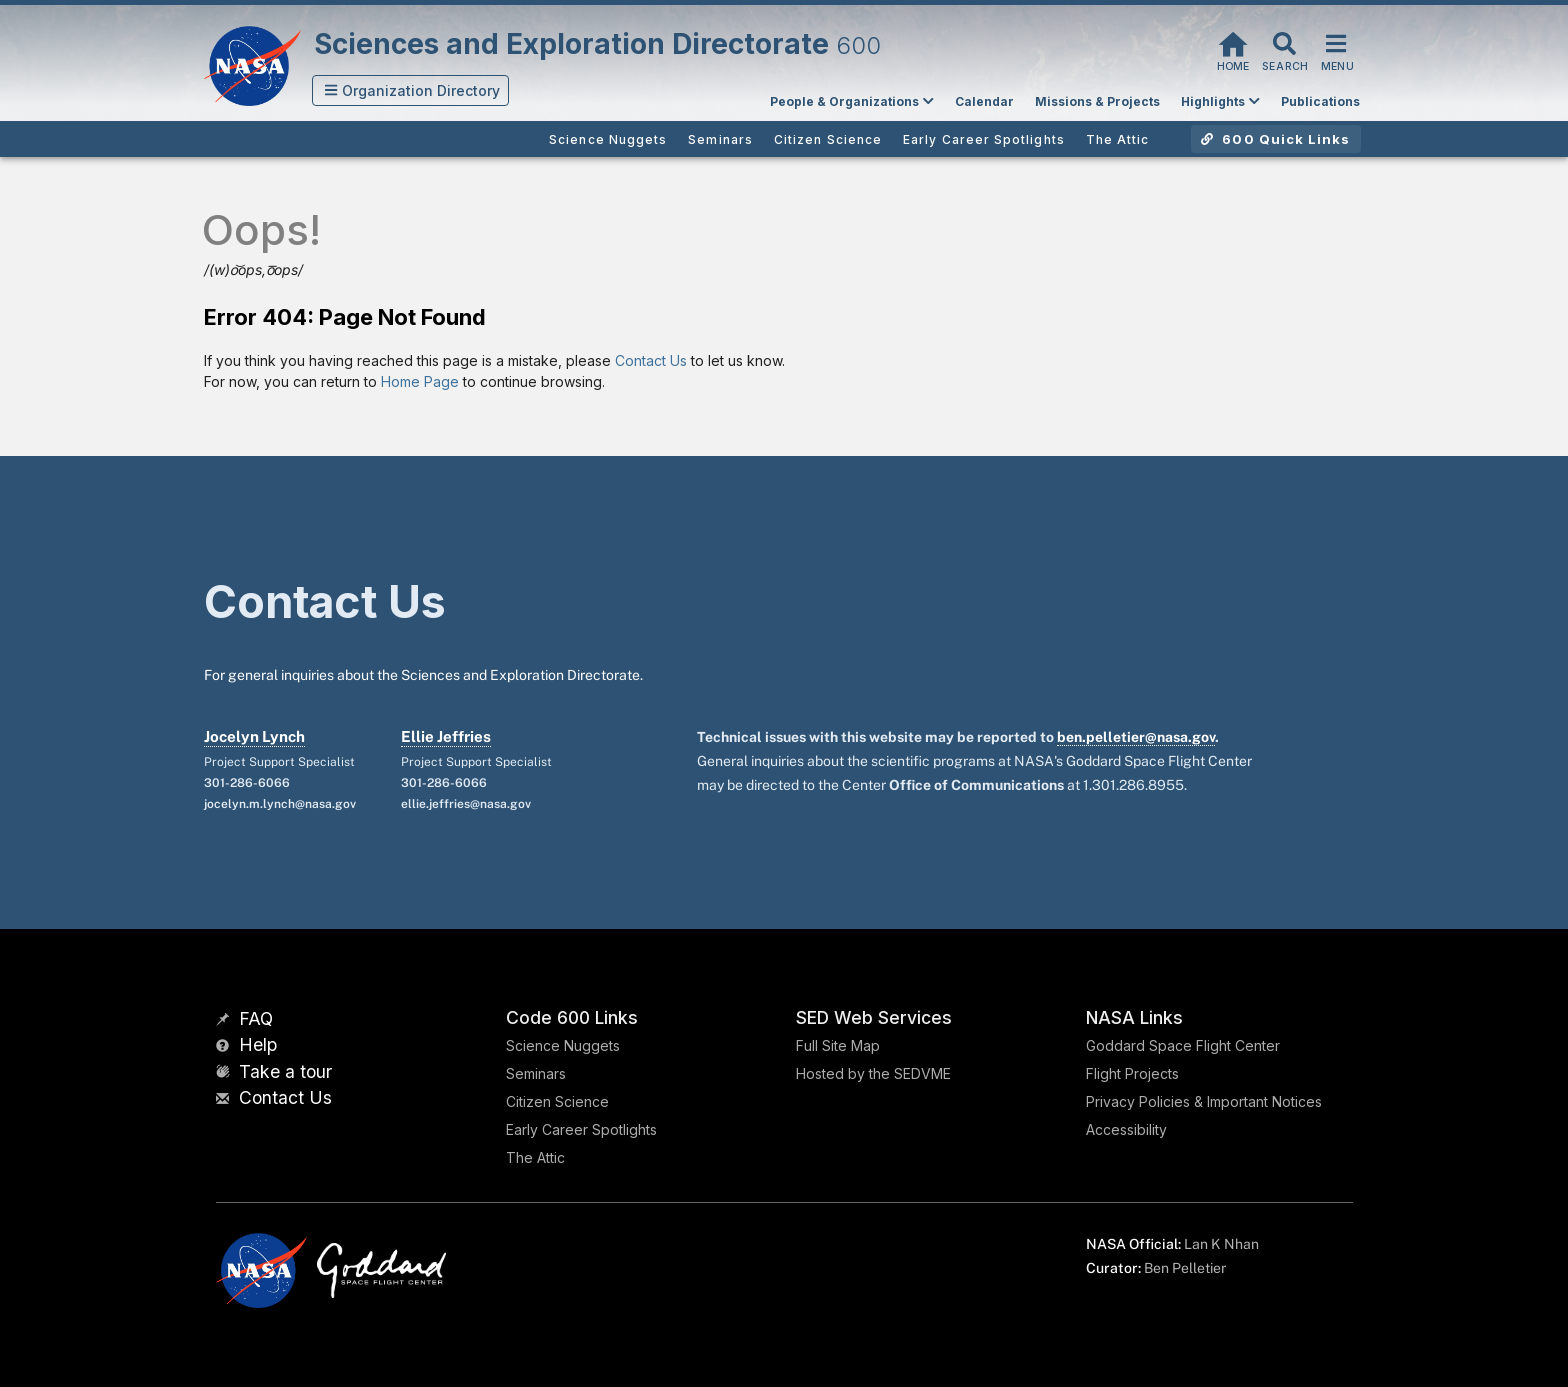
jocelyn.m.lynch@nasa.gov (280, 804)
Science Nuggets (563, 1045)
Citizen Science (557, 1101)
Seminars (536, 1073)
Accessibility (1126, 1129)
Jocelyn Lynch (254, 736)
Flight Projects (1132, 1073)
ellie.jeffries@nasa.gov (466, 804)
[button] (411, 90)
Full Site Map (838, 1045)
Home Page (420, 381)
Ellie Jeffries (446, 736)
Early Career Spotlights (581, 1129)
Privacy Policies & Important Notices (1204, 1101)
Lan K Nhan (1221, 1244)
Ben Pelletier (1185, 1268)
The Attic (535, 1157)
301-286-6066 (247, 783)
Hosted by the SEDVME (873, 1073)
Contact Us (651, 360)
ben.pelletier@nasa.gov (1136, 737)
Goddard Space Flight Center (1183, 1045)
